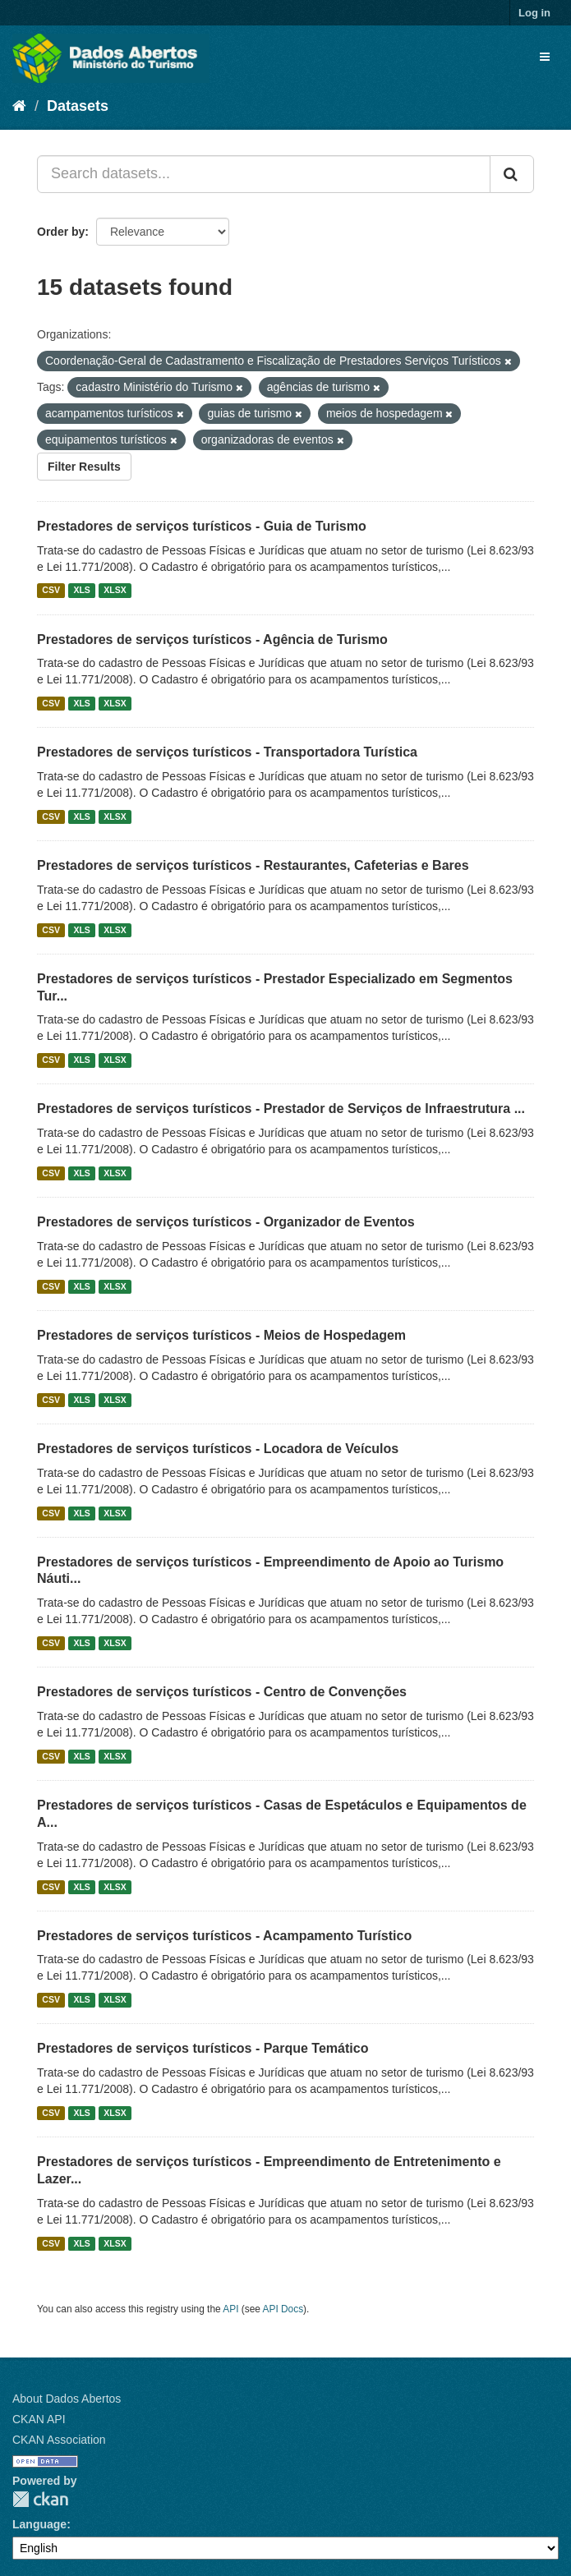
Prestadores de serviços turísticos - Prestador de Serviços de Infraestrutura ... (281, 1109)
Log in (534, 13)
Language (39, 2524)
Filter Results (84, 466)
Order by (61, 231)
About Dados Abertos (66, 2398)
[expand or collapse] (545, 56)
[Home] (19, 106)
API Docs (283, 2309)
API (230, 2309)
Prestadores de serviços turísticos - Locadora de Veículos (217, 1449)
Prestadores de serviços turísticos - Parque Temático (202, 2048)
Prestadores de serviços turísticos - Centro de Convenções (222, 1692)
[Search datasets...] (263, 174)
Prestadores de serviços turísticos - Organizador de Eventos (226, 1222)
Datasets (77, 106)
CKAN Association (59, 2439)
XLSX (115, 591)
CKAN (40, 2499)
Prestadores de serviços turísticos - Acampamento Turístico (224, 1936)
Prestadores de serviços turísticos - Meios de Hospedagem (221, 1335)
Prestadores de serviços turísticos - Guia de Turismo (201, 526)
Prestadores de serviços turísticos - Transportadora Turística (227, 752)
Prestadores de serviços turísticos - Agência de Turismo (212, 639)
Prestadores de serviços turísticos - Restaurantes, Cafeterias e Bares (253, 865)
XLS (81, 591)
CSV (51, 591)
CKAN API (39, 2419)
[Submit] (512, 174)
